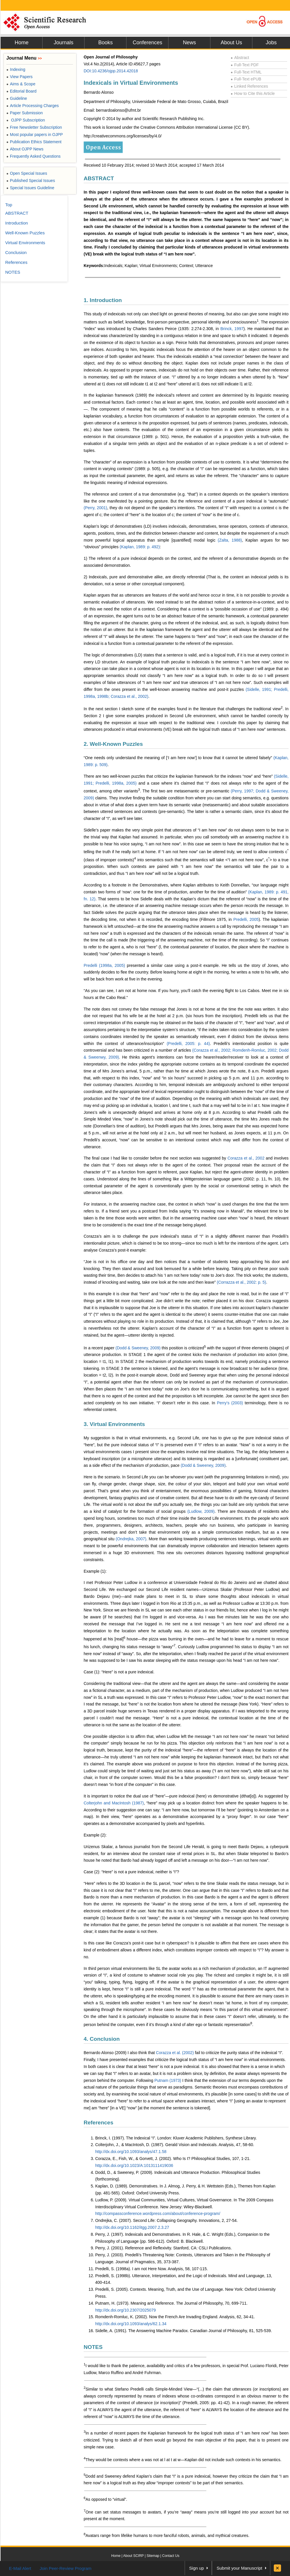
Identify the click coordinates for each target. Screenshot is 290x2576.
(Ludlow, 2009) (200, 1511)
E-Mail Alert (20, 2568)
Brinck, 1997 (232, 328)
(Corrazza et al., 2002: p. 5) (241, 1282)
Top (8, 204)
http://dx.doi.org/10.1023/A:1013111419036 (134, 2165)
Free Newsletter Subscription (34, 127)
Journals (63, 42)
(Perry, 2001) (95, 507)
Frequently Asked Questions (33, 156)
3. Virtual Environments (114, 1424)
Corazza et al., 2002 (246, 1158)
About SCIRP (133, 2556)
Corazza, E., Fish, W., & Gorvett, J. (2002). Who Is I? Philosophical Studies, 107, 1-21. (172, 2158)
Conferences (147, 42)
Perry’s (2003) (230, 1403)
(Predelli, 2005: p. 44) (188, 1043)
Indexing (15, 69)
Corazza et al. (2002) (175, 2052)
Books (105, 42)
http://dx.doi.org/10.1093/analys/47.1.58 (130, 2151)
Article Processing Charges (32, 105)
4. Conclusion (102, 2039)
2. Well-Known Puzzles (113, 744)
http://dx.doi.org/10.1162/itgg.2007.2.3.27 (132, 2227)
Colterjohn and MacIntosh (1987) (114, 1803)
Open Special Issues (26, 173)
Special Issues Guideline (30, 187)
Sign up (196, 2568)
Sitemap (152, 2556)
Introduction (16, 222)
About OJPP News (24, 149)
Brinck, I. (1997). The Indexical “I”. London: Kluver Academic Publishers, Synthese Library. (176, 2138)
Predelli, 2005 (245, 919)
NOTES (93, 2347)
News (189, 42)
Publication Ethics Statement (33, 141)
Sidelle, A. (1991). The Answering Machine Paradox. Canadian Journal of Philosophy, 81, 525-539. (183, 2330)
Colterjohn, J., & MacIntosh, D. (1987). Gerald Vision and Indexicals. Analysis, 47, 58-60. (174, 2144)
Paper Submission (24, 113)
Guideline (16, 98)
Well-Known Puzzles (25, 232)
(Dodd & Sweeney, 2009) (138, 1347)
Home (21, 42)
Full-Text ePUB (246, 79)
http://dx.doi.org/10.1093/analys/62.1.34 (130, 2323)
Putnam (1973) (167, 2080)
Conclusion (16, 252)
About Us (231, 42)
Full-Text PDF (245, 64)
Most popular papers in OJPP (34, 134)
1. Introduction (103, 300)
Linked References (249, 86)
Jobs (271, 42)
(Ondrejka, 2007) (131, 1539)
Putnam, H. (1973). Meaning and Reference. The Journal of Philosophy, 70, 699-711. (171, 2303)
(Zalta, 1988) (230, 540)
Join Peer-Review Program (65, 2568)
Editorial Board (21, 91)
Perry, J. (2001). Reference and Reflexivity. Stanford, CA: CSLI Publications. (163, 2248)
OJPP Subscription (25, 120)
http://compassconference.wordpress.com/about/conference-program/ (157, 2213)
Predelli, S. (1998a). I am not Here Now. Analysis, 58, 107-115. (151, 2268)
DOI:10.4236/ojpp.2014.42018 (111, 71)
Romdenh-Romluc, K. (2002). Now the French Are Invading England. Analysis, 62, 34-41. (175, 2316)
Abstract (240, 57)
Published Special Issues (30, 180)
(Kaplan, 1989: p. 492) (140, 546)
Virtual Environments (25, 242)
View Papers (19, 76)
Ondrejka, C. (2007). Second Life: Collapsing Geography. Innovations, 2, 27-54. (166, 2220)
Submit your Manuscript (239, 2568)
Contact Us (170, 2556)
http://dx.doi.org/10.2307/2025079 (125, 2310)
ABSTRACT (99, 178)
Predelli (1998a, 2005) (104, 965)
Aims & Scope (20, 84)
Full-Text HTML (246, 72)
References (98, 2122)
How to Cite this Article (253, 93)
